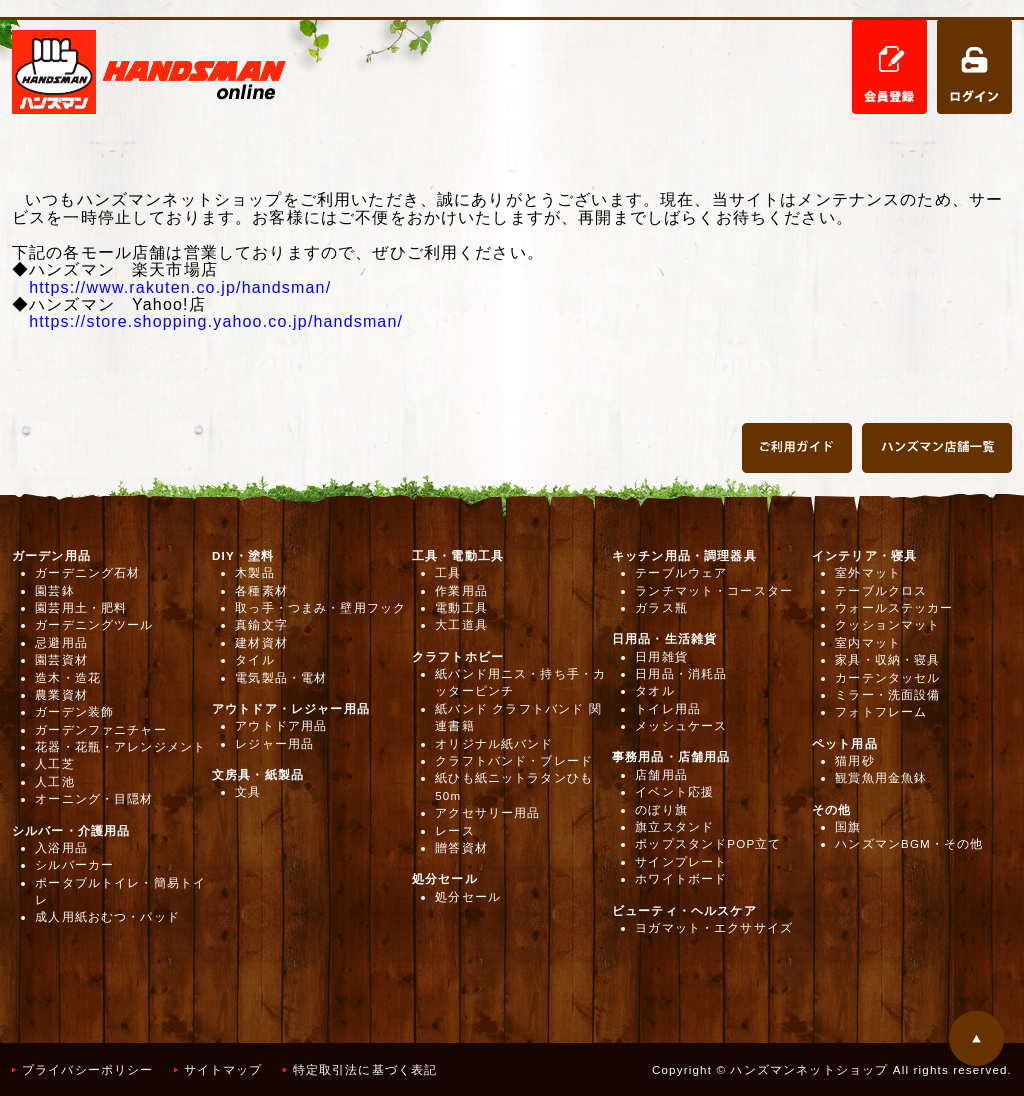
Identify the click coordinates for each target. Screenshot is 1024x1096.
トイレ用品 (668, 708)
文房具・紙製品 (258, 774)
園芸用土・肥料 (81, 607)
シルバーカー (74, 864)
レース (454, 830)
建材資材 (261, 642)
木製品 (254, 572)
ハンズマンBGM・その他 (909, 843)
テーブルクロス (881, 590)
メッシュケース (681, 725)
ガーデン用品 (51, 555)
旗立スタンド (674, 826)
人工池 (54, 781)
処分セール (445, 878)
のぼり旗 (661, 809)
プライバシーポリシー (88, 1069)
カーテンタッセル (887, 677)
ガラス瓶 (661, 607)
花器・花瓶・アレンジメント (120, 746)
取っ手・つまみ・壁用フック (320, 607)
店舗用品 (661, 774)
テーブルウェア (681, 572)
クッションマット (887, 624)
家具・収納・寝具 (887, 659)
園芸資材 (61, 659)
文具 (248, 791)
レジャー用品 (274, 743)
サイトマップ (223, 1069)
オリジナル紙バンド (494, 743)
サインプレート (681, 861)
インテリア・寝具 (864, 555)
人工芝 (54, 763)
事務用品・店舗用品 (671, 756)
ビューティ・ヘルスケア (684, 910)
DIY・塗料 (243, 555)
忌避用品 (61, 642)
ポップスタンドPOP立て (708, 843)
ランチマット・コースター (714, 590)
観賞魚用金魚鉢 (881, 777)
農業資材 (61, 694)
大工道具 (461, 624)
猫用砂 (854, 760)
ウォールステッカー (894, 607)
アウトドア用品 (281, 725)
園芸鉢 (54, 590)
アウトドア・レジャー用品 (291, 708)
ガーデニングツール (94, 624)
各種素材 (261, 590)
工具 (448, 572)
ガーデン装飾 (74, 711)
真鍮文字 (261, 624)
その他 (831, 809)
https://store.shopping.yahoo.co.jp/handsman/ (216, 321)
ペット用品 (845, 743)
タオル (654, 690)
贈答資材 (461, 847)
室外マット (868, 572)
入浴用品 (61, 847)
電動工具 (461, 607)
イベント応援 (674, 791)
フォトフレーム (881, 711)
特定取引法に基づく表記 (365, 1069)
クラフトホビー (458, 656)
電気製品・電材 (281, 677)
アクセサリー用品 (487, 812)
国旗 (848, 826)
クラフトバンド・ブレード (514, 760)
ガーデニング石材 (87, 572)
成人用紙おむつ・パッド (107, 916)
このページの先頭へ (976, 1038)
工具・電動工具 (458, 555)
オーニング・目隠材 (94, 798)
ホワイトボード (681, 878)
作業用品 (461, 590)
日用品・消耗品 (681, 673)
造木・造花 (68, 677)
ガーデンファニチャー (101, 729)
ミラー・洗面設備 (887, 694)
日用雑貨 (661, 656)
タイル (254, 659)
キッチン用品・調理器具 (684, 555)
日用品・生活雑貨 (664, 638)
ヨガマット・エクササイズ (714, 927)
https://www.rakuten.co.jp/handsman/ (180, 287)
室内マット (868, 642)
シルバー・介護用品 (71, 830)
